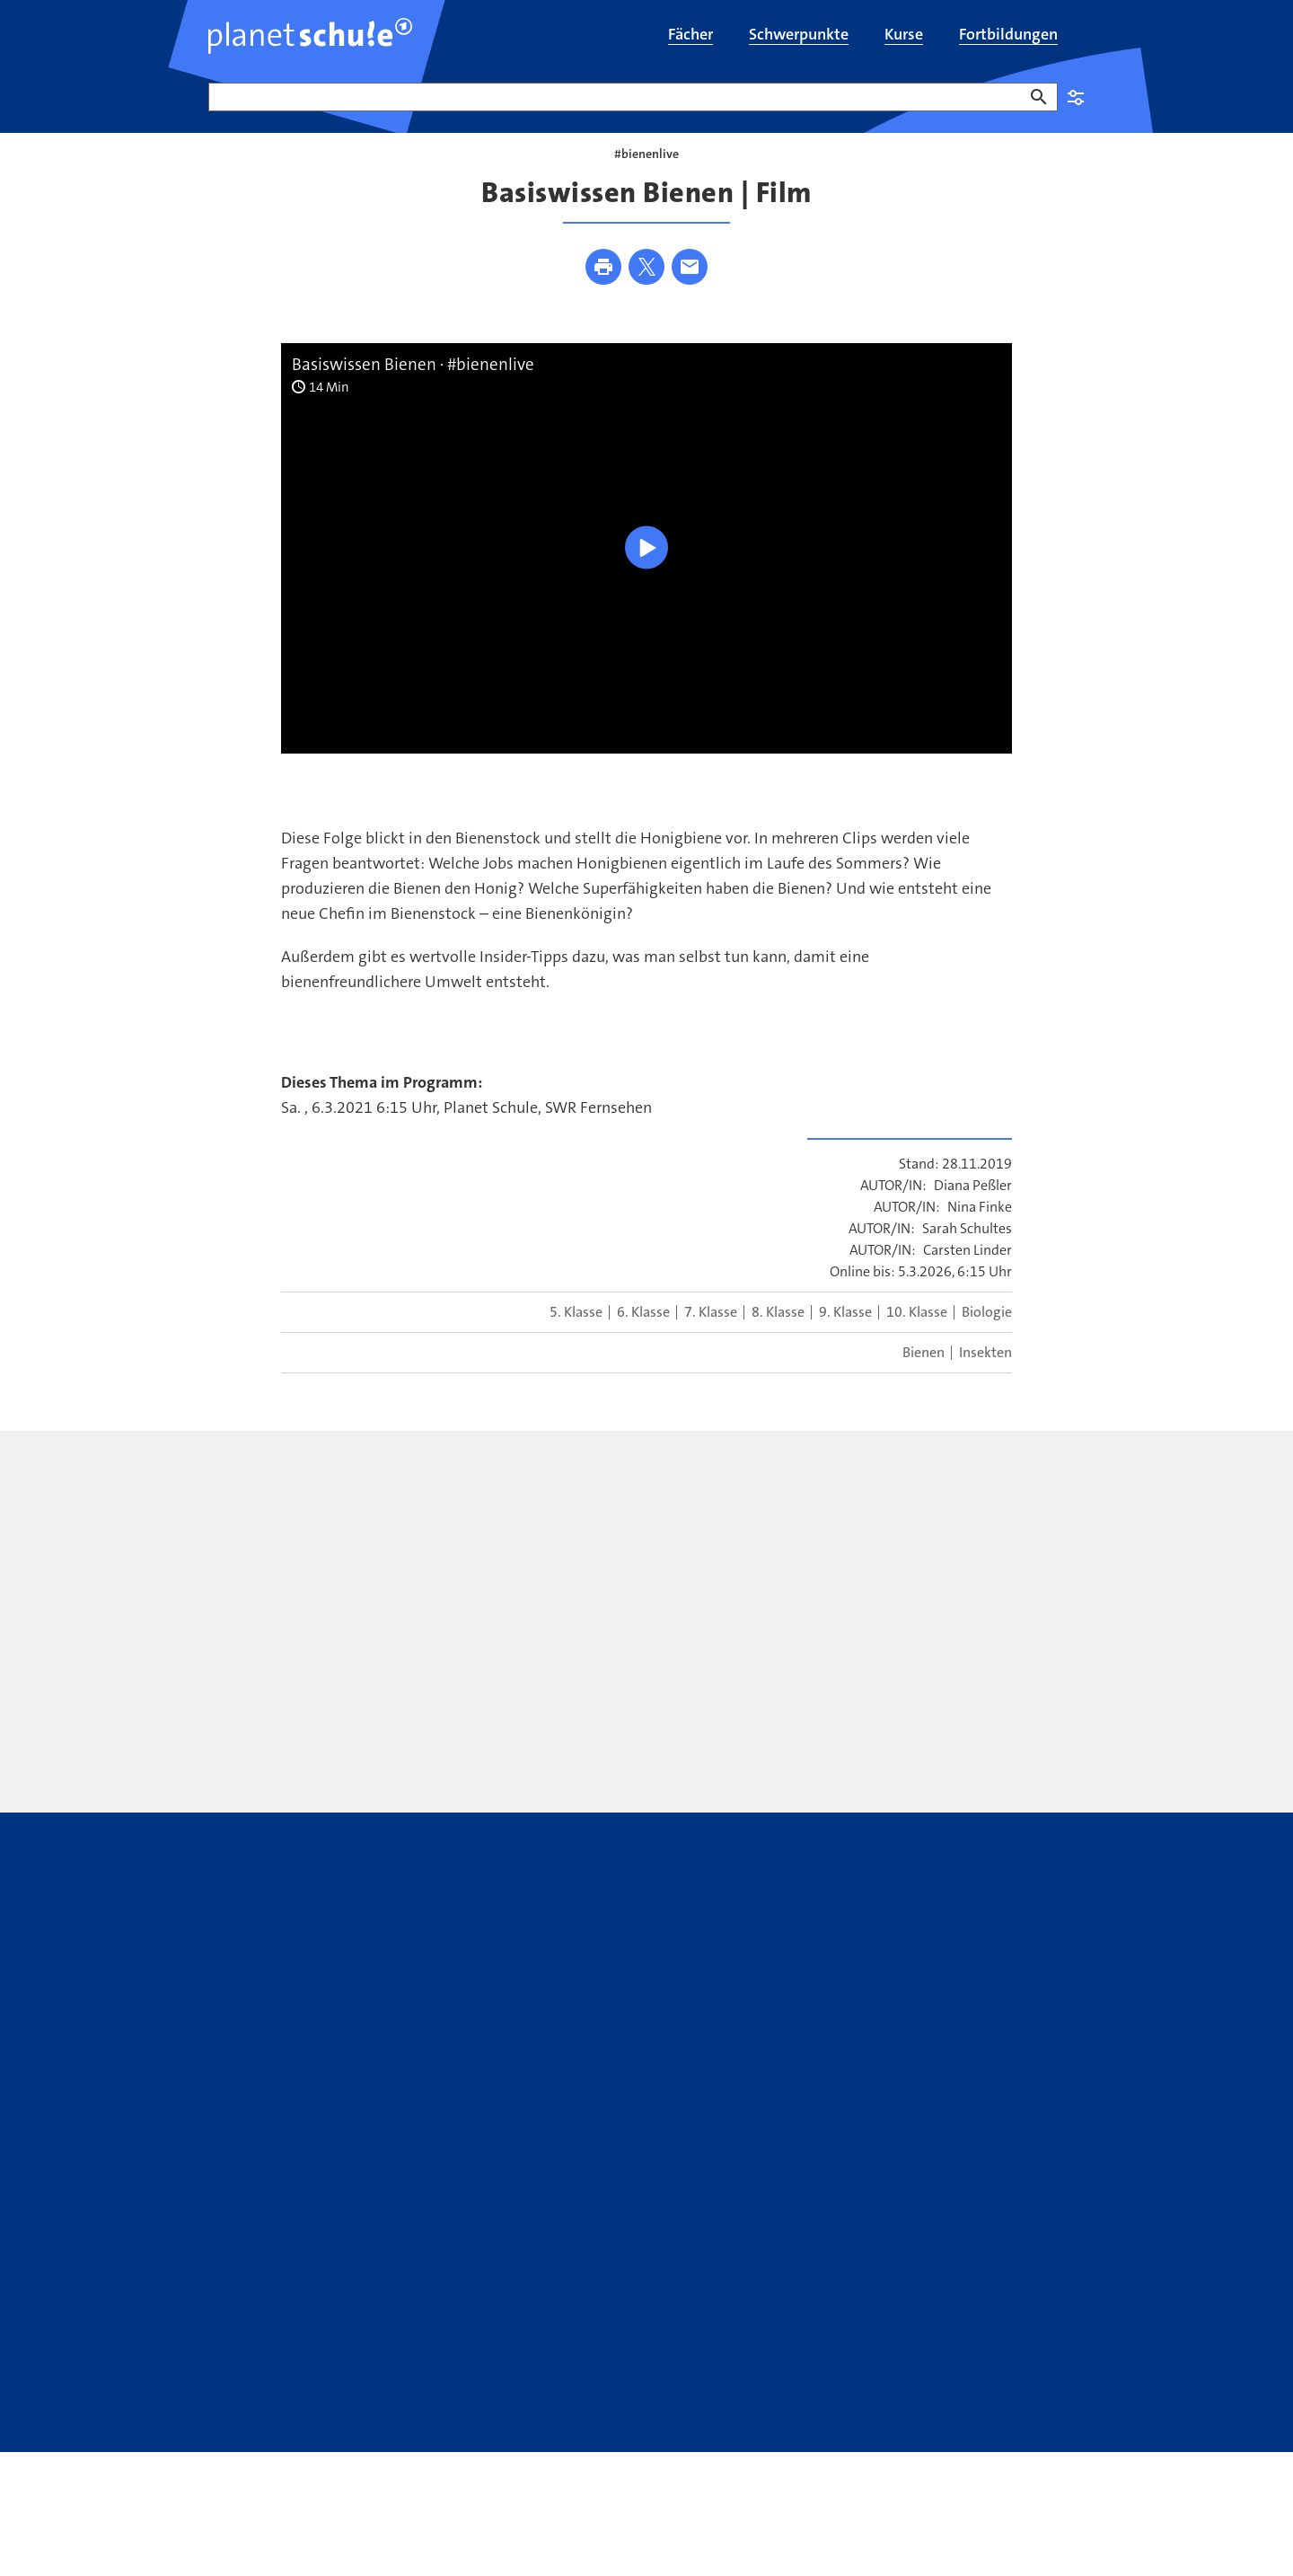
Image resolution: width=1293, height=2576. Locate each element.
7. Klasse (710, 1337)
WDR (1034, 2419)
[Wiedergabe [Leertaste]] (646, 572)
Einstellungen (1076, 97)
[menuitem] (690, 36)
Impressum (336, 2419)
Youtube (523, 2346)
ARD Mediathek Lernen (685, 2346)
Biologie (987, 1337)
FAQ (220, 2346)
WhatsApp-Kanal (874, 2346)
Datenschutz (247, 2419)
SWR (997, 2419)
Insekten (985, 1378)
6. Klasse (643, 1337)
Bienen (923, 1378)
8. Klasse (778, 1337)
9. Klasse (845, 1337)
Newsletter (407, 2346)
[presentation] (490, 1630)
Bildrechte (416, 2419)
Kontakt (303, 2346)
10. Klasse (916, 1337)
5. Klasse (576, 1337)
